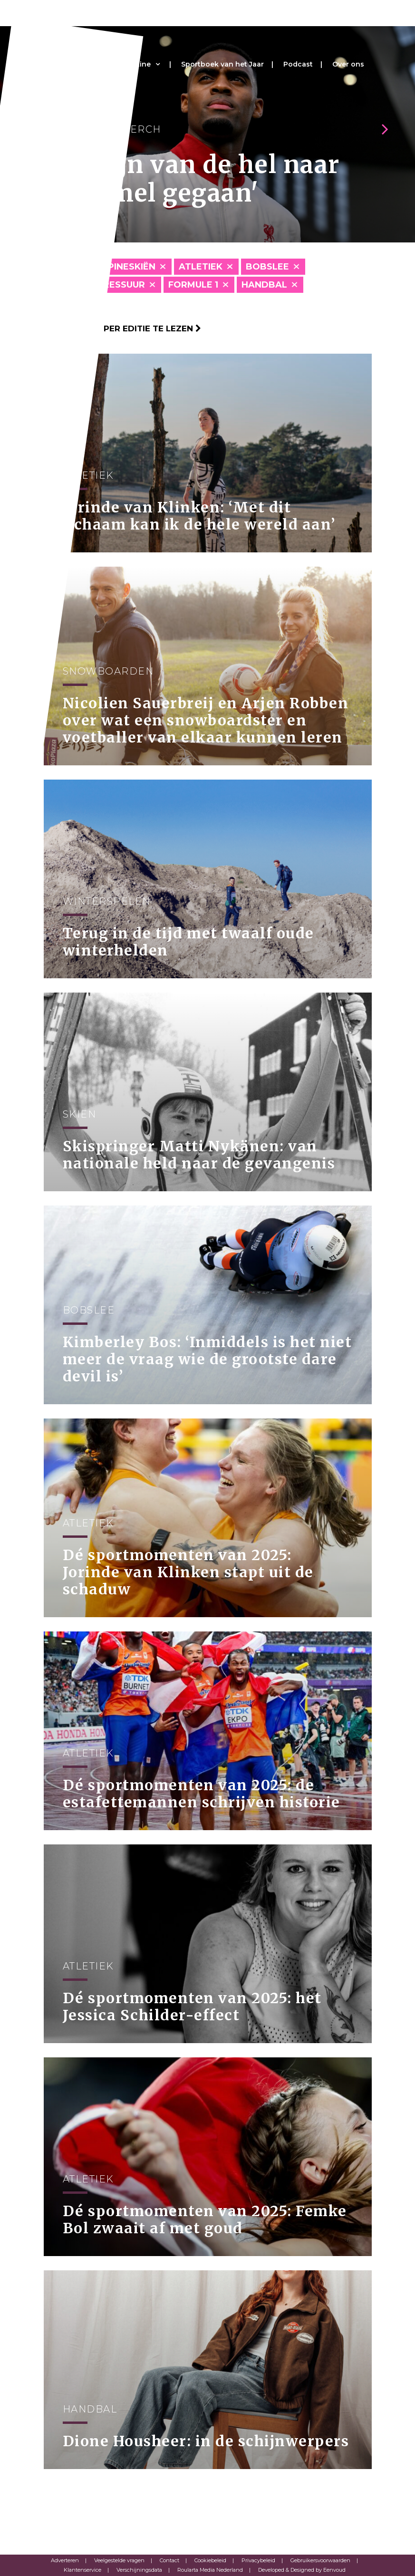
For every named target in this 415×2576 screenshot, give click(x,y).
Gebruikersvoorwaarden (320, 2560)
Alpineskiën (125, 266)
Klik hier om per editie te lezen (122, 328)
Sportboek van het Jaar (222, 64)
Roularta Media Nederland (210, 2569)
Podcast (298, 64)
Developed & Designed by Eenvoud (302, 2569)
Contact (169, 2560)
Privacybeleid (258, 2560)
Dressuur (120, 285)
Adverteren (65, 2560)
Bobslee (267, 266)
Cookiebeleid (210, 2560)
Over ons (348, 64)
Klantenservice (82, 2569)
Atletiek (200, 266)
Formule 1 (193, 285)
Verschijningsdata (139, 2569)
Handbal (264, 285)
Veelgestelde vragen (119, 2560)
